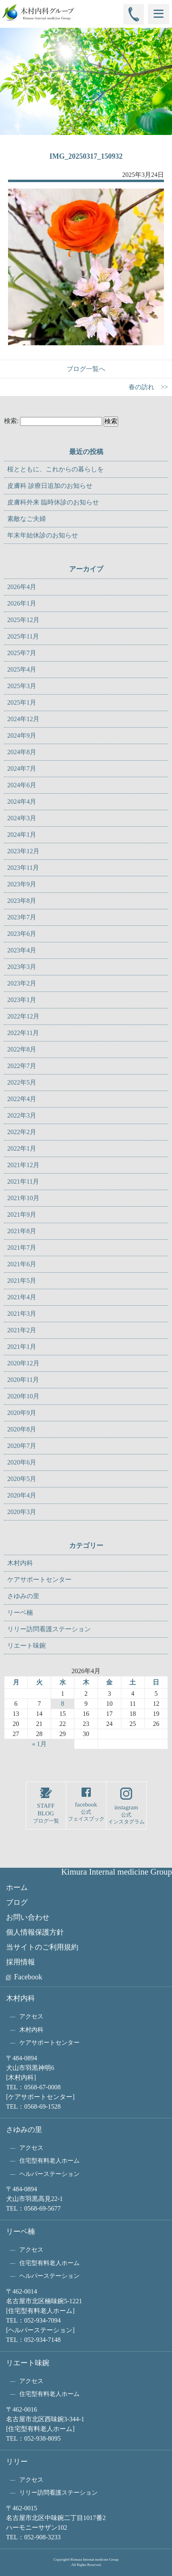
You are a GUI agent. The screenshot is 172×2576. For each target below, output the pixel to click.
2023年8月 (21, 900)
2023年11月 (23, 867)
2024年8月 (21, 752)
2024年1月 (21, 834)
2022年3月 (21, 1115)
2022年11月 (23, 1032)
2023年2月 (21, 983)
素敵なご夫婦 (26, 518)
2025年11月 (23, 636)
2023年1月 (21, 999)
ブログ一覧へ (86, 368)
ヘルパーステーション (49, 2174)
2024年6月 (21, 785)
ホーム (17, 1887)
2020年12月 (23, 1363)
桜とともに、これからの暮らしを (55, 469)
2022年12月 (23, 1016)
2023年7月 (21, 917)
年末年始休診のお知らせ (42, 535)
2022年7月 (21, 1065)
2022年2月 (21, 1131)
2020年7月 (21, 1445)
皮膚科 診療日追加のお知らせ (49, 485)
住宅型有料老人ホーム (49, 2160)
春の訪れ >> (148, 387)
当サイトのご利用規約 (42, 1947)
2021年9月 (21, 1214)
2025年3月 (21, 685)
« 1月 (39, 1743)
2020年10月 (23, 1396)
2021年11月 (23, 1181)
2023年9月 (21, 884)
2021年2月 (21, 1330)
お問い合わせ (27, 1917)
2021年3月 (21, 1313)
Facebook (28, 1977)
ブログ (17, 1902)
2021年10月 (23, 1198)
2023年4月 (21, 950)
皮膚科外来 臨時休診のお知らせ (53, 502)
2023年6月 (21, 933)
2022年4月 (21, 1098)
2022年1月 (21, 1148)
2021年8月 (21, 1231)
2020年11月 (23, 1379)
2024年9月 (21, 735)
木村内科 (20, 1563)
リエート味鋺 (26, 1645)
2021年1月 (21, 1346)
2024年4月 (21, 801)
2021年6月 (21, 1264)
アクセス (31, 2016)
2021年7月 (21, 1247)
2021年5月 (21, 1280)
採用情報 (20, 1962)
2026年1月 (21, 603)
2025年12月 (23, 619)
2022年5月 (21, 1082)
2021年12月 (23, 1164)
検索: (11, 420)
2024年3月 (21, 818)
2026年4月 (21, 586)
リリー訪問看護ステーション (49, 1629)
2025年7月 (21, 652)
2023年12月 (23, 851)
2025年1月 (21, 702)
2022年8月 (21, 1049)
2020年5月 (21, 1478)
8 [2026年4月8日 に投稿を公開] (62, 1703)
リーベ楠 (20, 1612)
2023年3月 (21, 966)
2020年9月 (21, 1412)
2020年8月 (21, 1429)
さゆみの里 (23, 1596)
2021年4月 (21, 1297)
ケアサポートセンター (39, 1579)
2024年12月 (23, 719)
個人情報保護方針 (35, 1932)
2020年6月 (21, 1462)
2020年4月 (21, 1495)
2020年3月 (21, 1511)
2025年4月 (21, 669)
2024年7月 (21, 768)
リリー (17, 2462)
